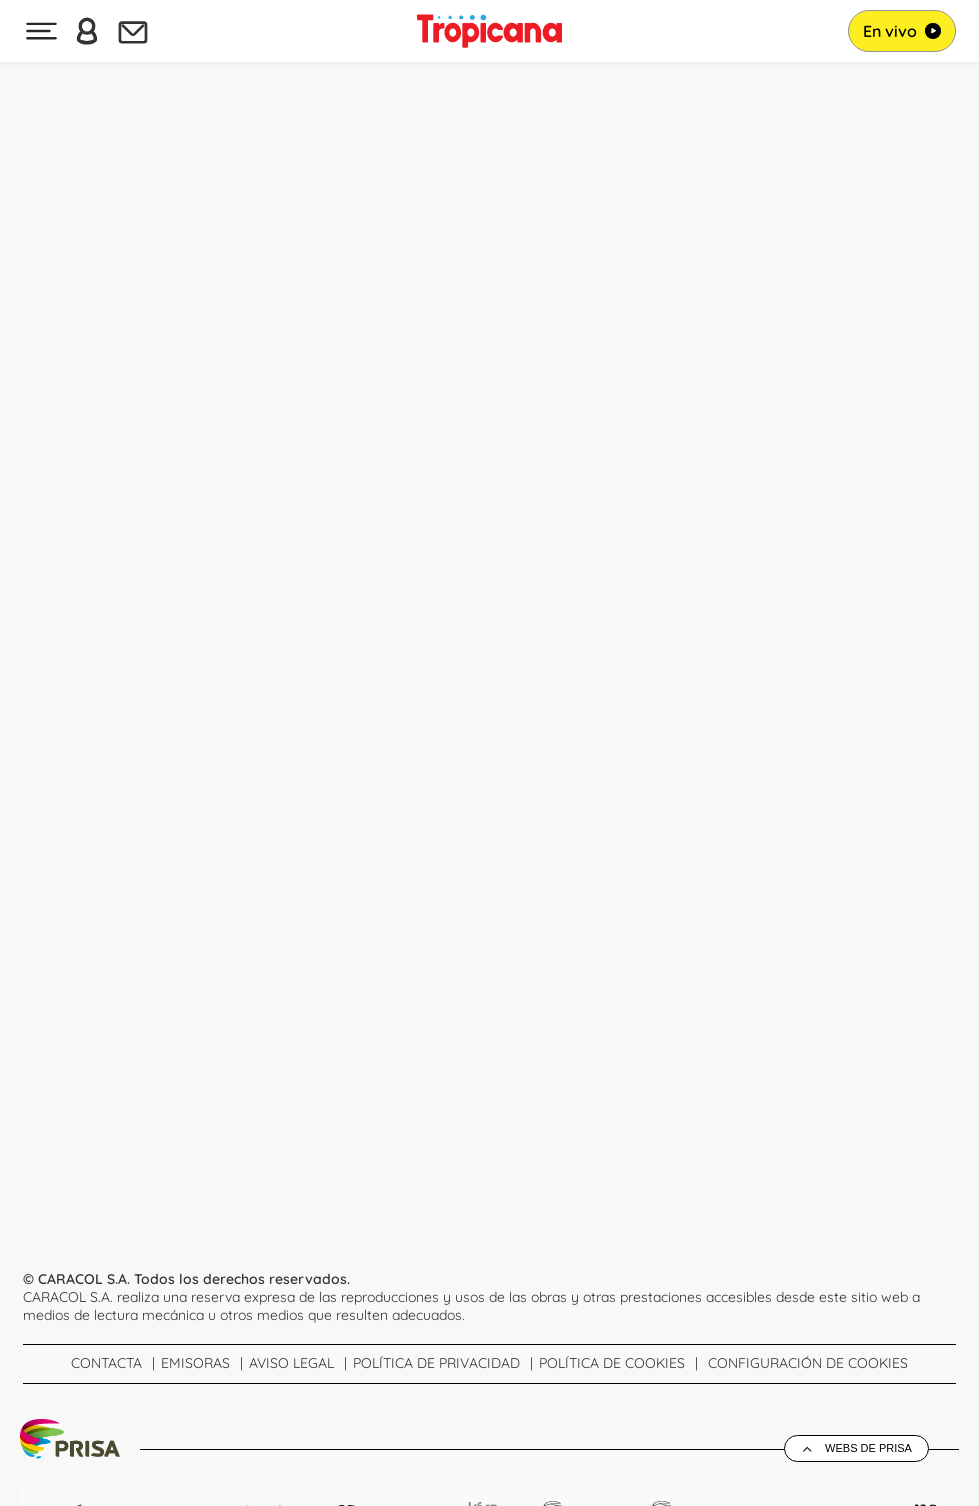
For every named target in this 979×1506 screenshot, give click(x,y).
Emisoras (195, 1363)
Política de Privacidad (436, 1363)
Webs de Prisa (868, 1448)
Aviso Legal (291, 1363)
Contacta (106, 1363)
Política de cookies (612, 1363)
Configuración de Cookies (808, 1363)
